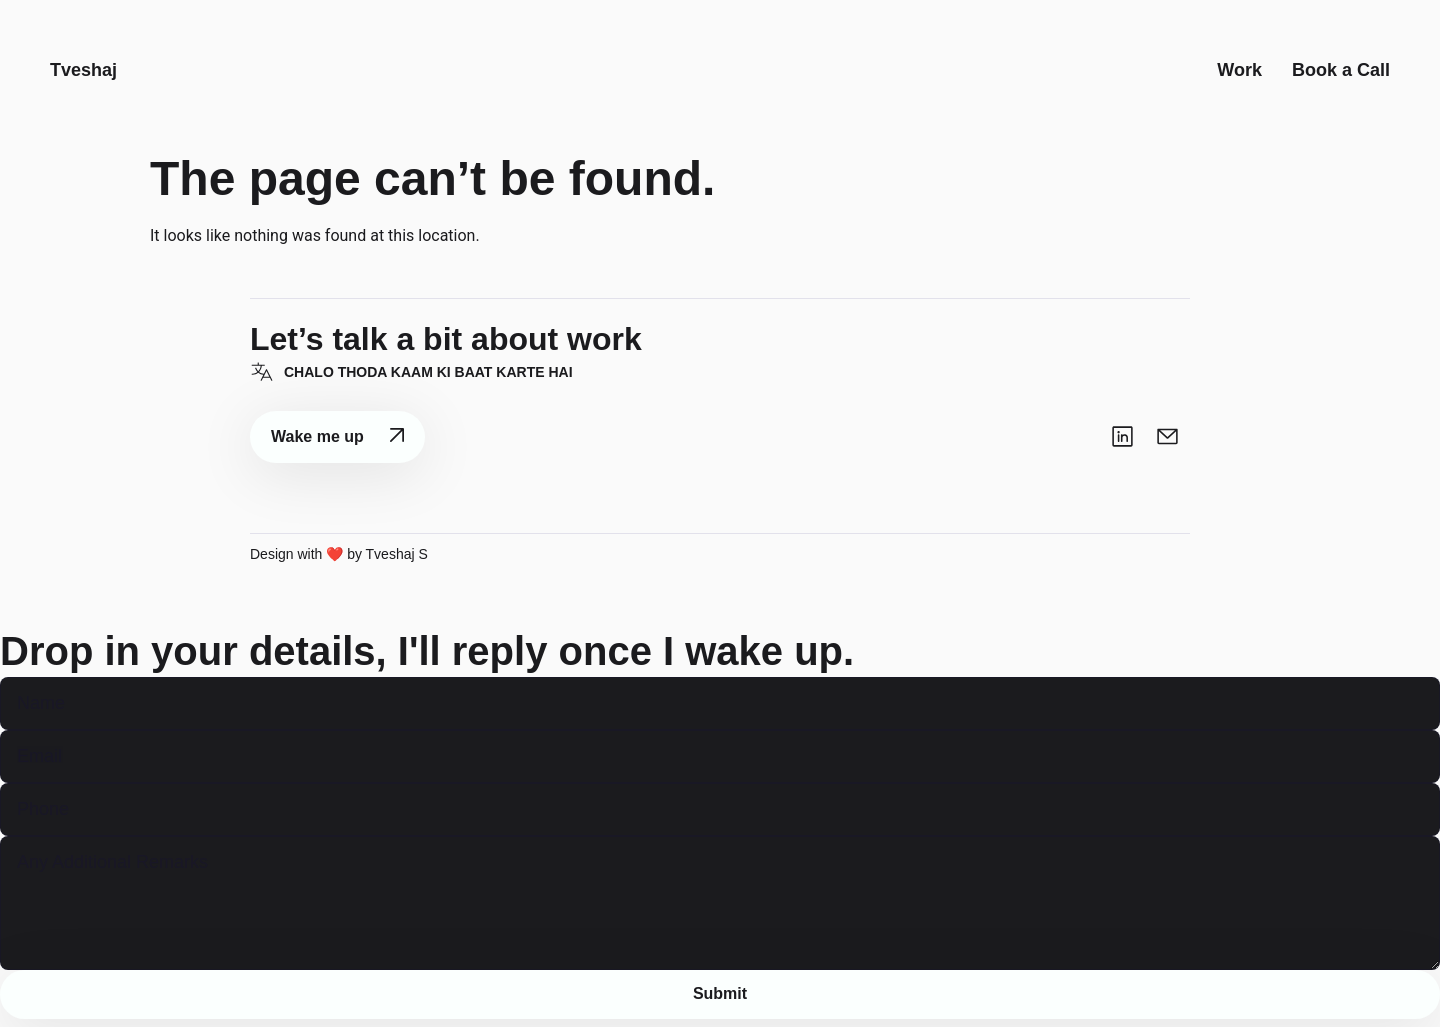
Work (1239, 74)
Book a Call (1341, 74)
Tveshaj (83, 74)
